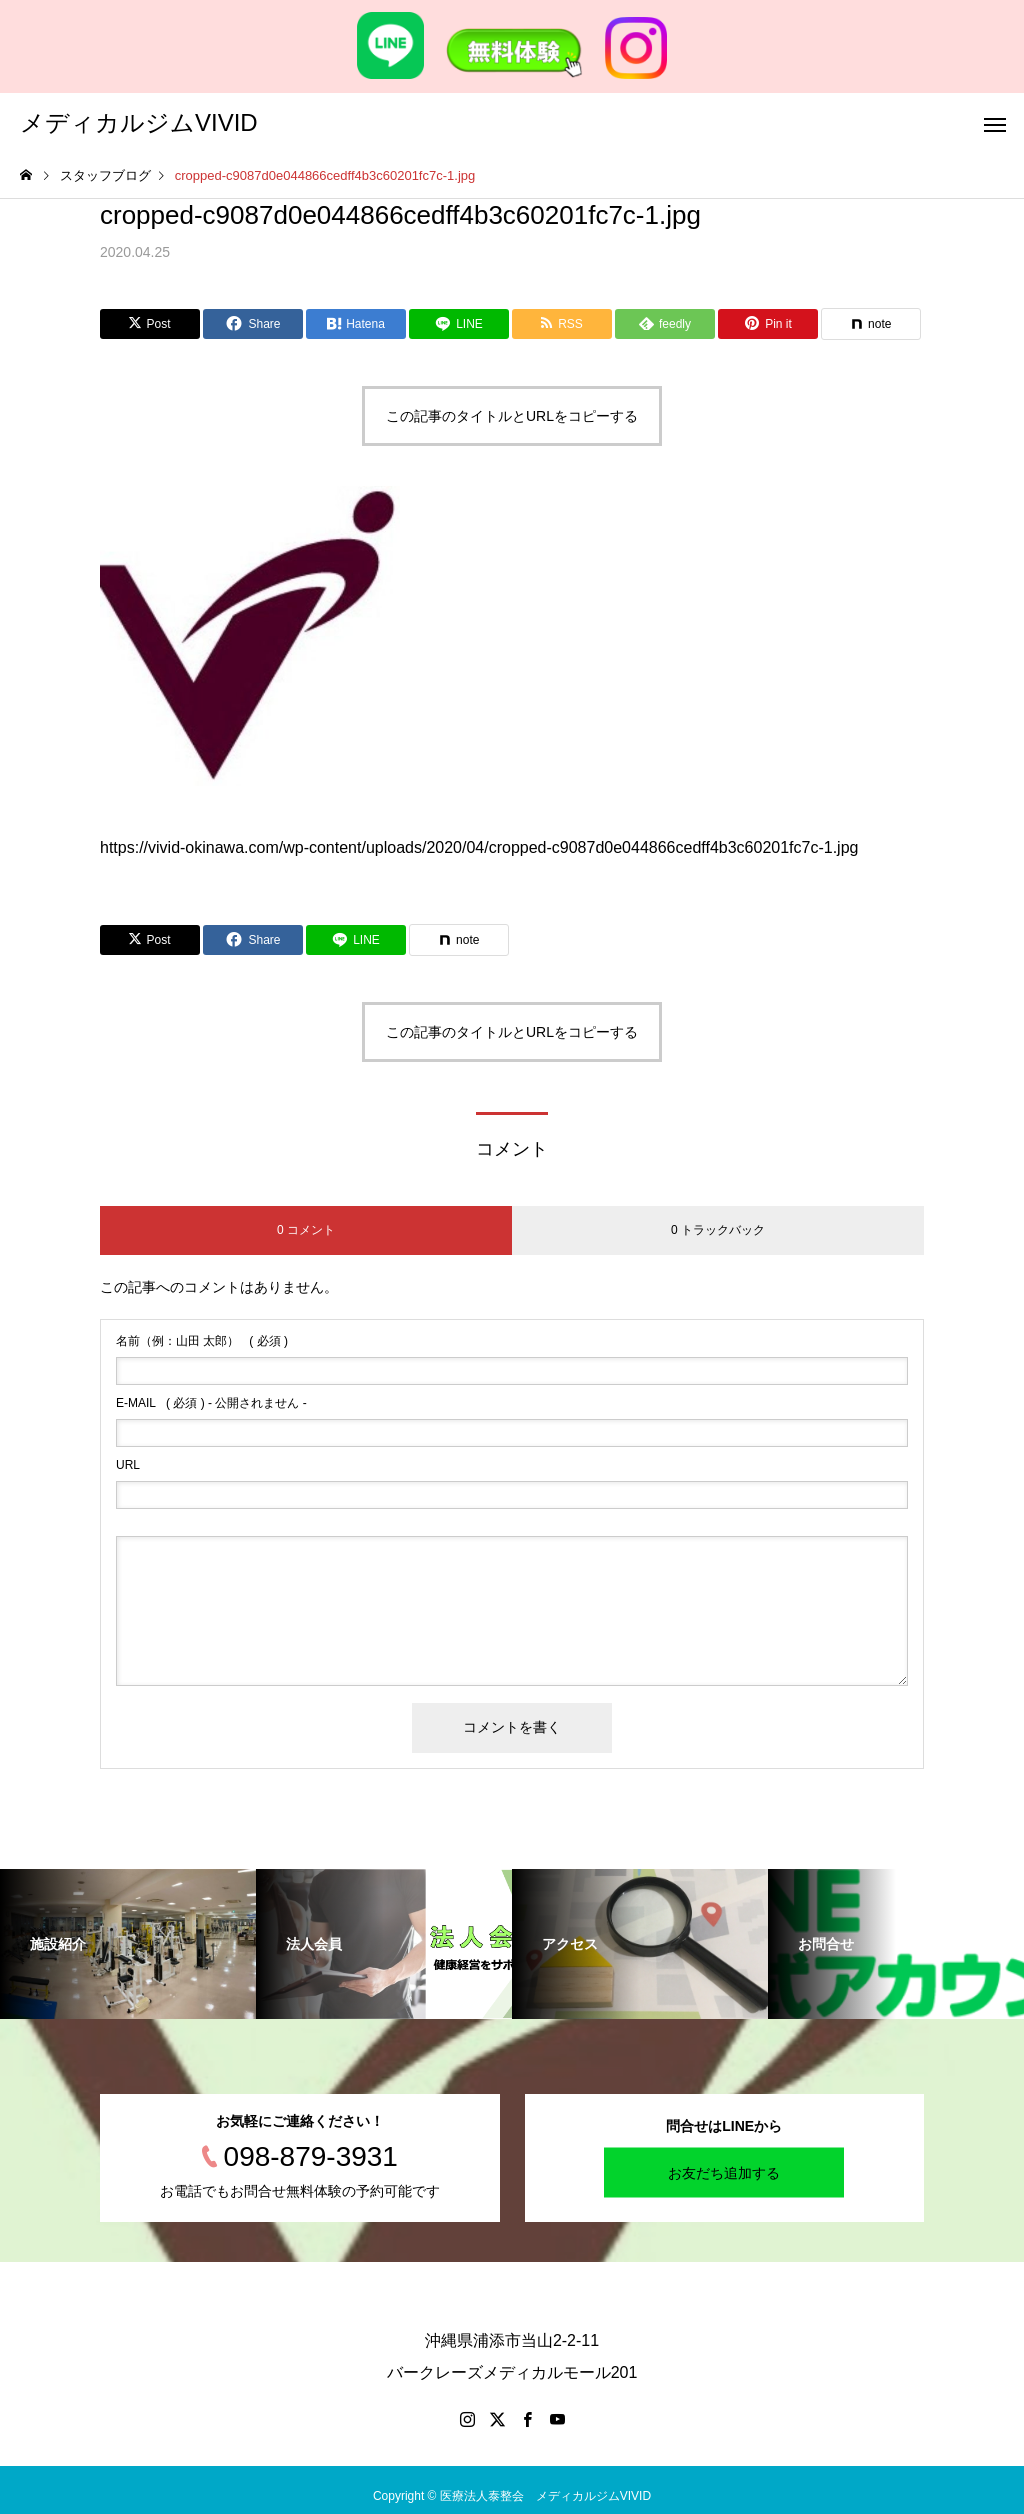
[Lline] (459, 324)
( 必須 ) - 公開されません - (211, 1403)
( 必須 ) (202, 1341)
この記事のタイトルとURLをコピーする (512, 416)
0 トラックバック (718, 1230)
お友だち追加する (724, 2173)
